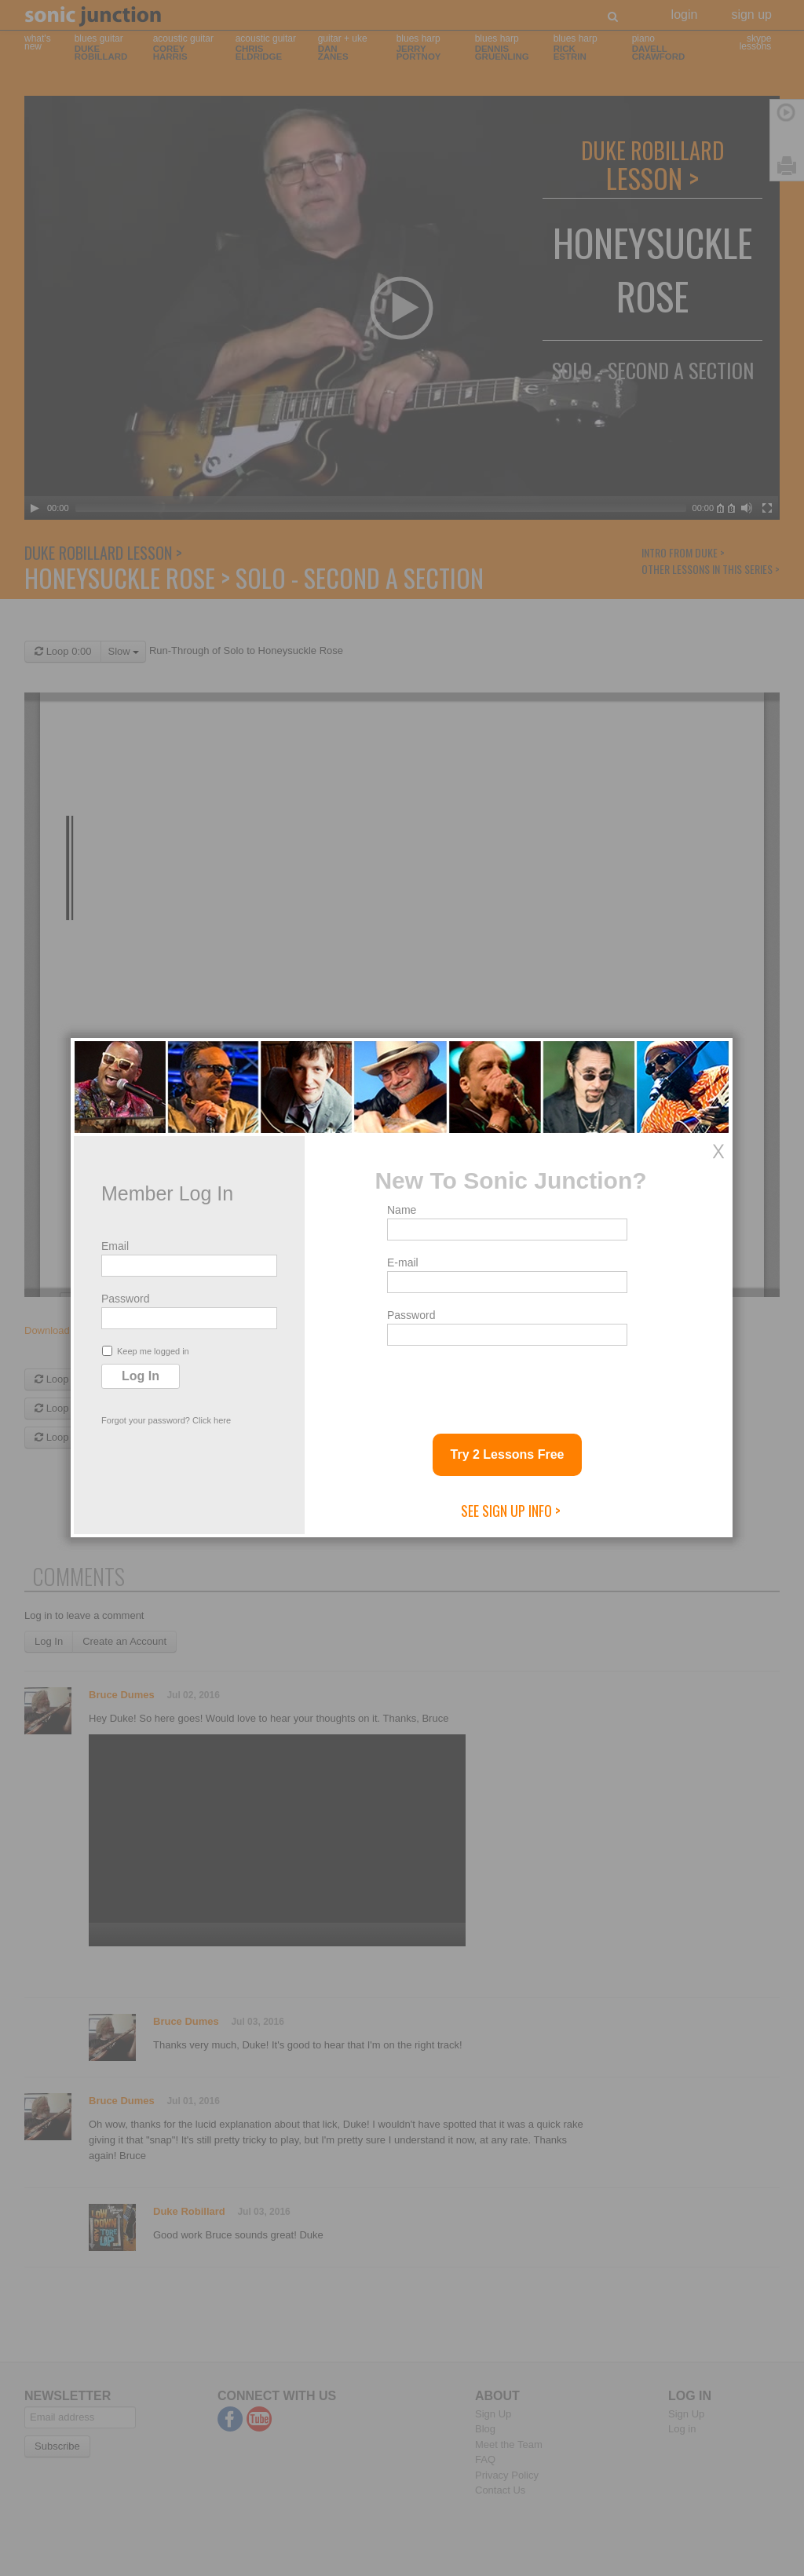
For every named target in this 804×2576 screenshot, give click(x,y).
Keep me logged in (145, 1351)
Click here (211, 1420)
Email (115, 1246)
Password (125, 1298)
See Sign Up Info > (511, 1510)
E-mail (402, 1262)
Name (401, 1210)
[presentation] (506, 1383)
